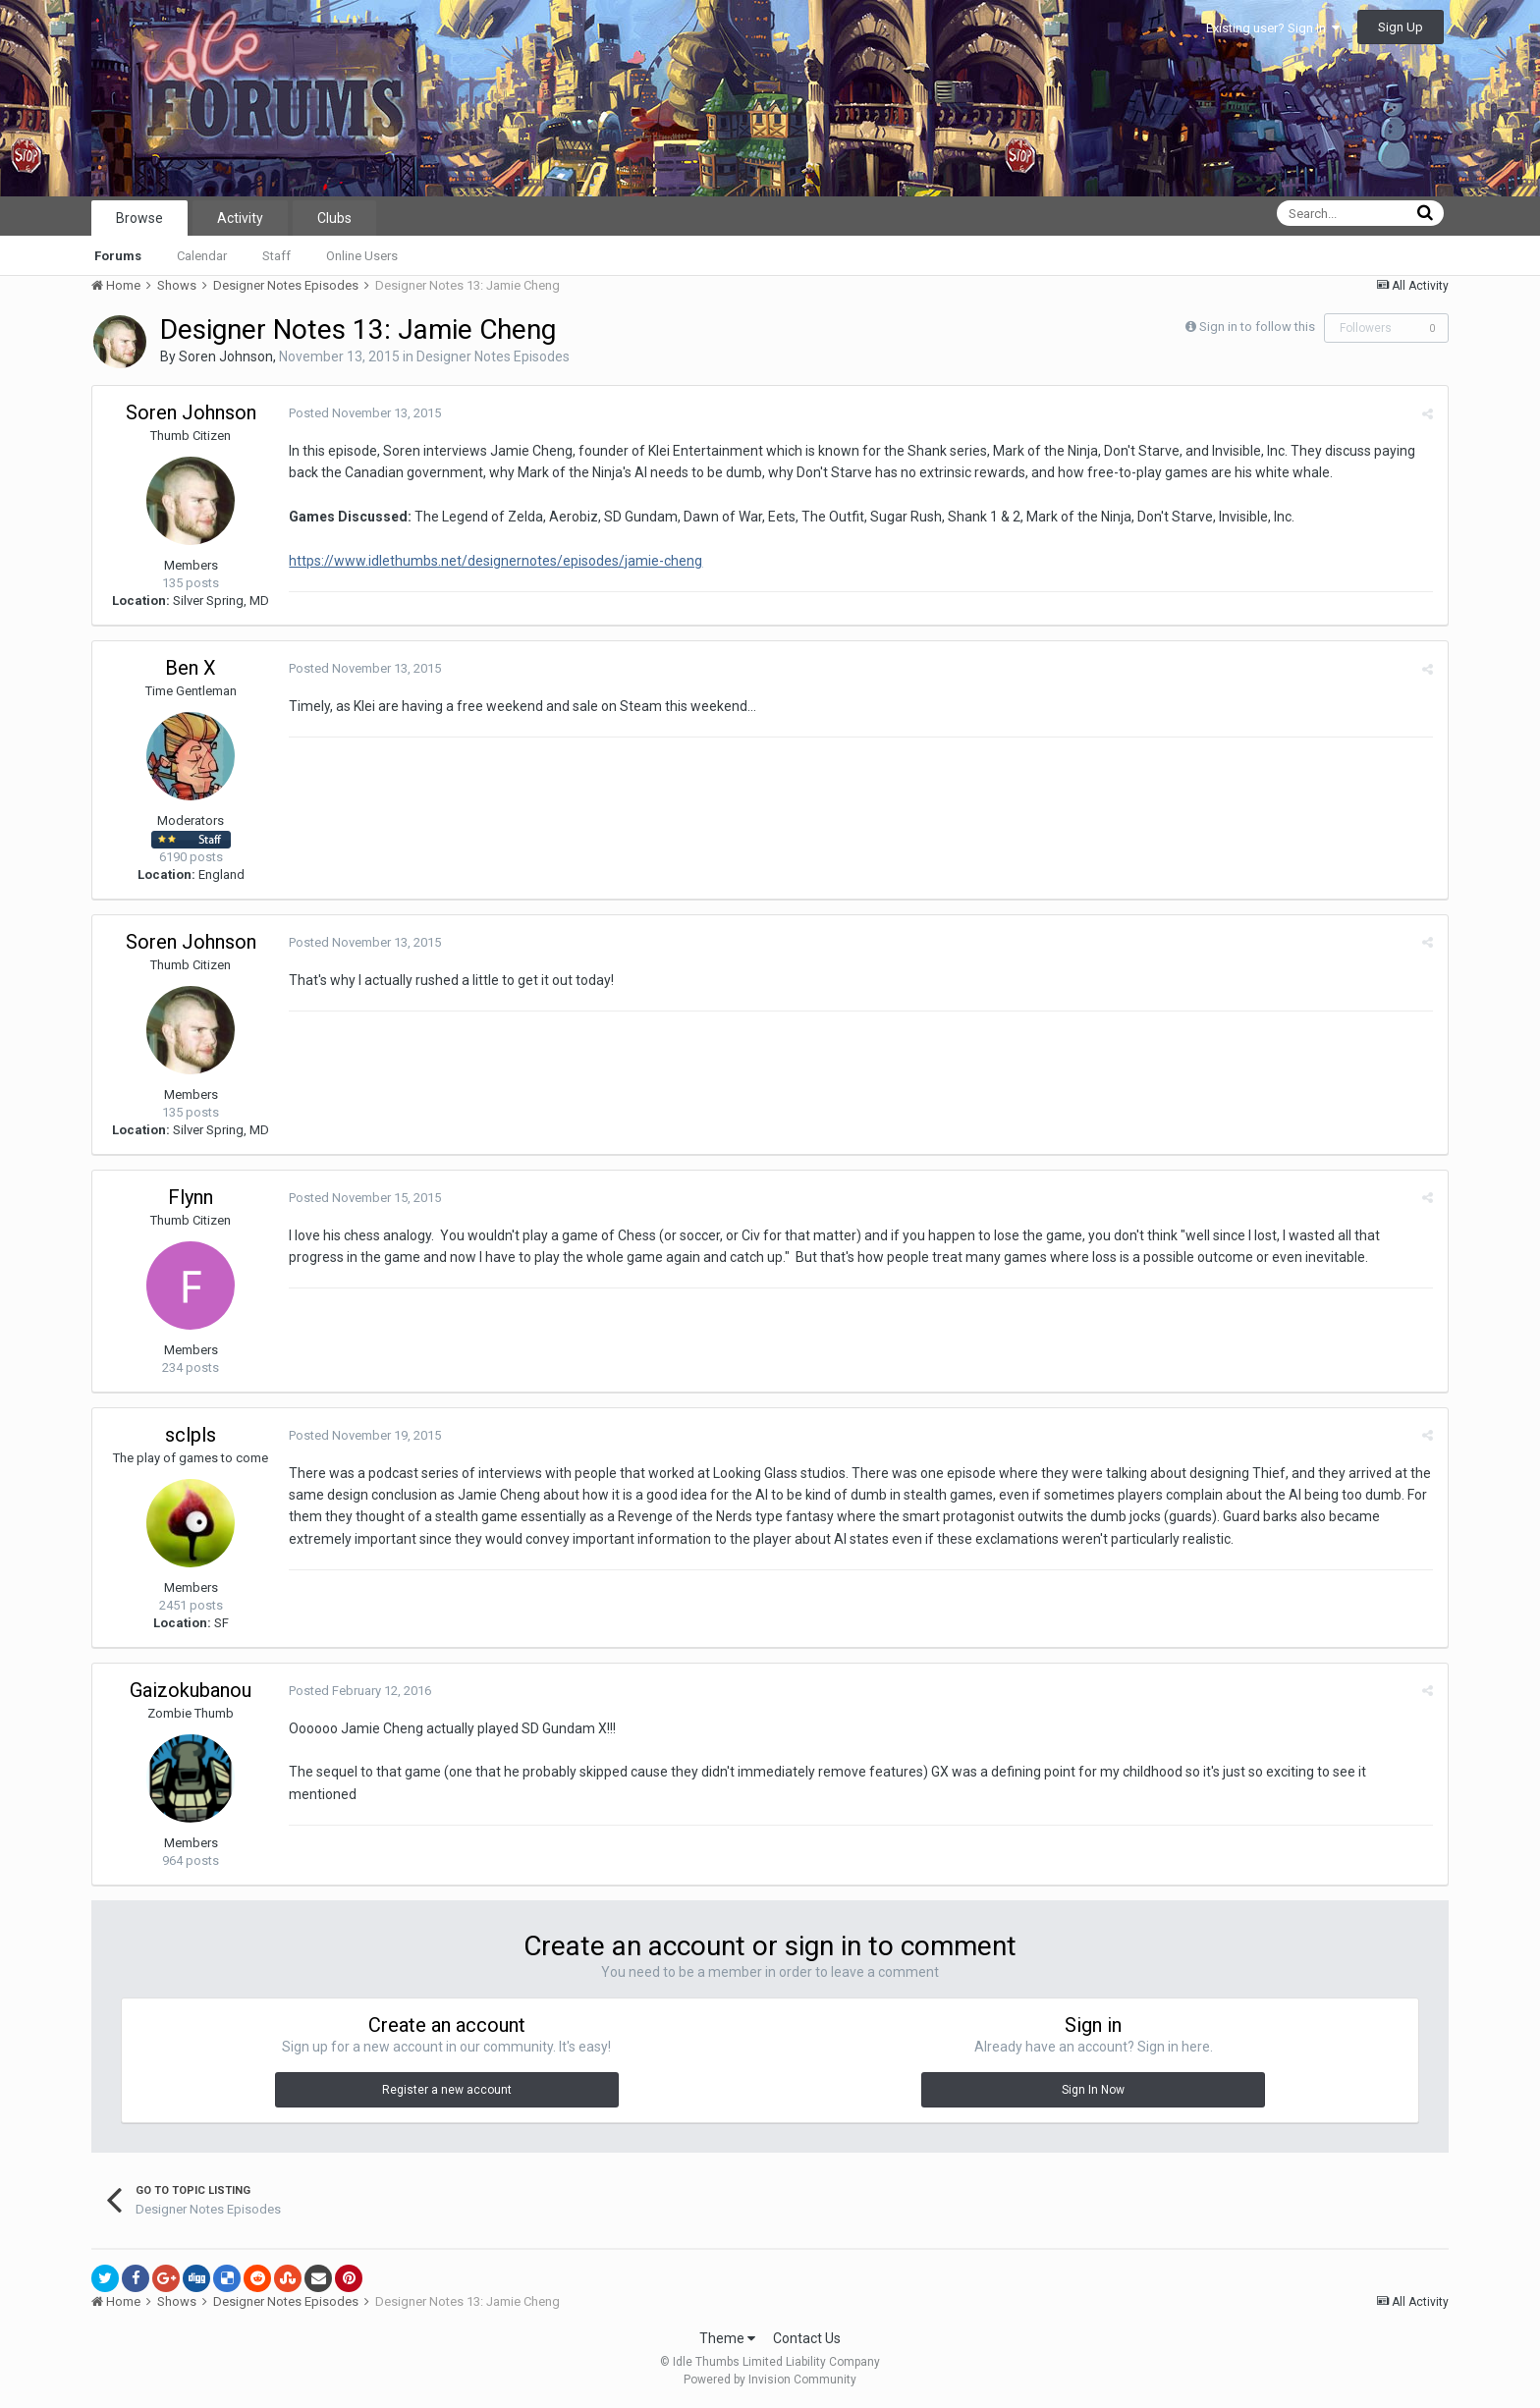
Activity (240, 218)
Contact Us (807, 2338)
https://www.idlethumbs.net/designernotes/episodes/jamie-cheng (495, 561)
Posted (365, 413)
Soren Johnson (226, 356)
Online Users (362, 255)
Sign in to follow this (1257, 326)
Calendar (202, 255)
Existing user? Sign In (1273, 28)
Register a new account (447, 2090)
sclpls (190, 1435)
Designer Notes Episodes (493, 356)
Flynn (190, 1197)
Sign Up (1400, 27)
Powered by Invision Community (770, 2379)
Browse (139, 218)
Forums (117, 255)
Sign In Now (1093, 2090)
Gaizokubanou (190, 1690)
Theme (727, 2338)
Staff (276, 255)
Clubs (334, 218)
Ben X (190, 668)
